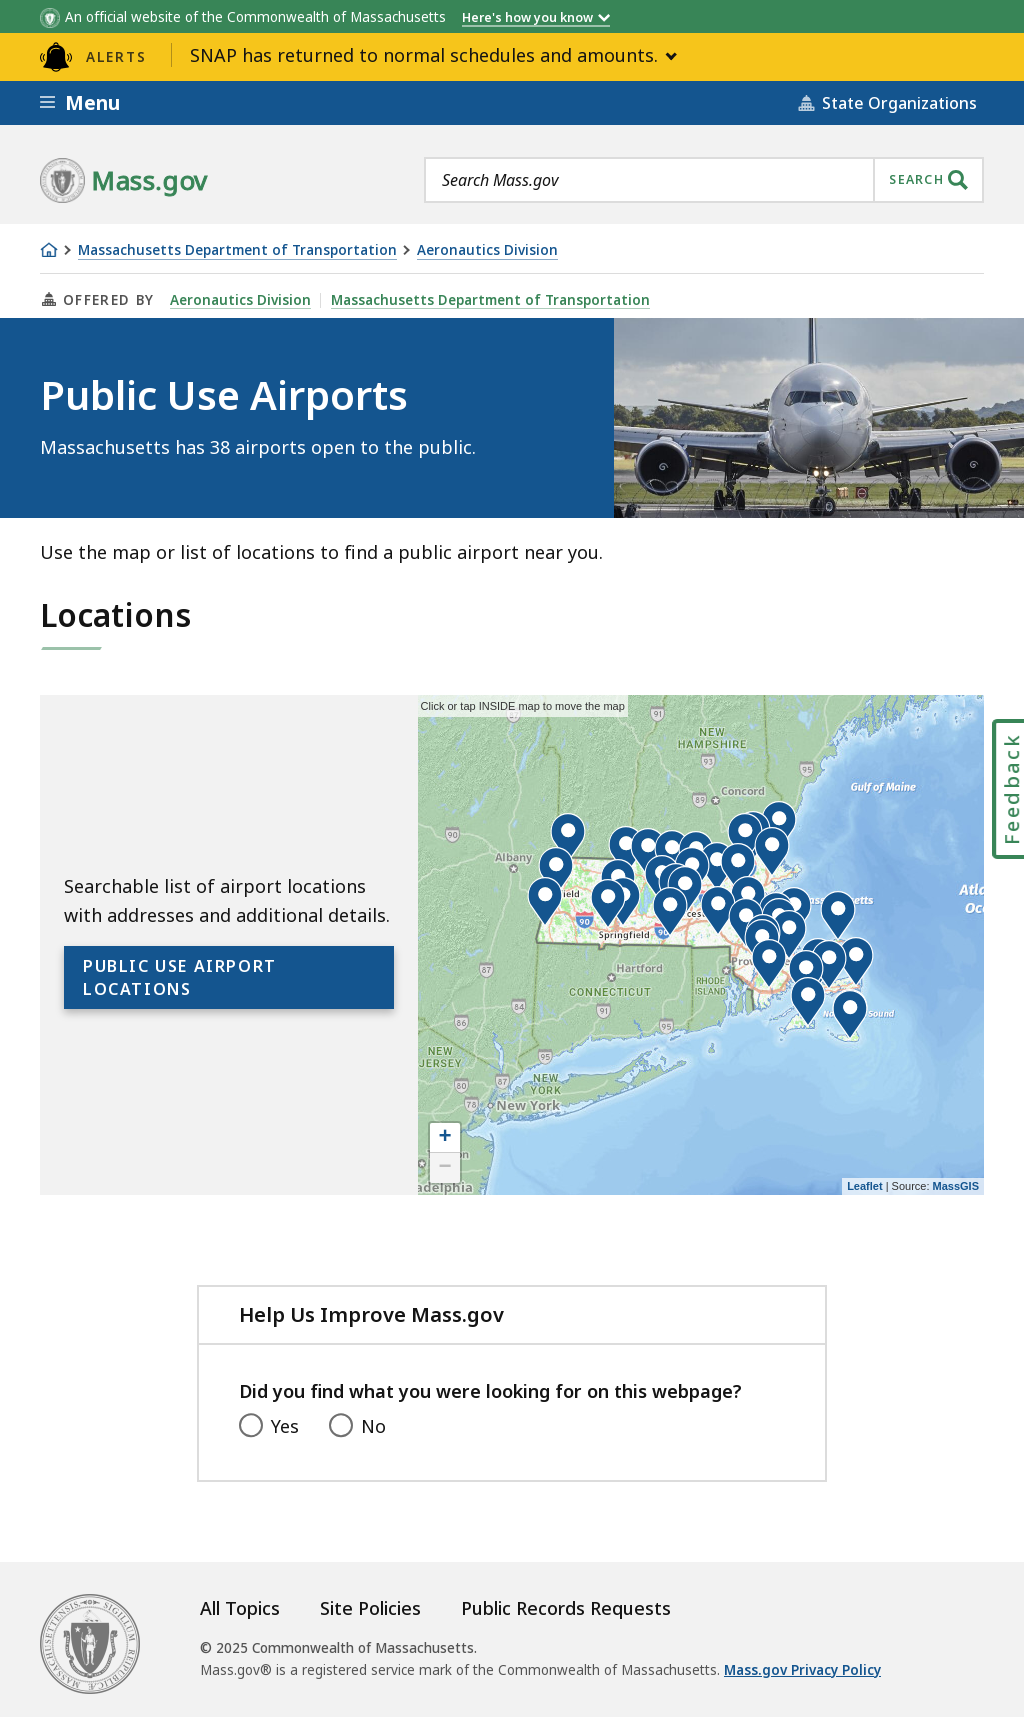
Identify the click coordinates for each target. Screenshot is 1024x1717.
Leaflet (864, 1186)
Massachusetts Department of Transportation (237, 250)
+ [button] (445, 1138)
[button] (738, 868)
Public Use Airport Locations (180, 977)
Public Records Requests (566, 1608)
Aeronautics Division (487, 250)
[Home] (49, 250)
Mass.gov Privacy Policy (802, 1670)
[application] (701, 945)
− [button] (445, 1168)
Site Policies (370, 1608)
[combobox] (704, 180)
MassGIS (956, 1186)
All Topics (240, 1608)
